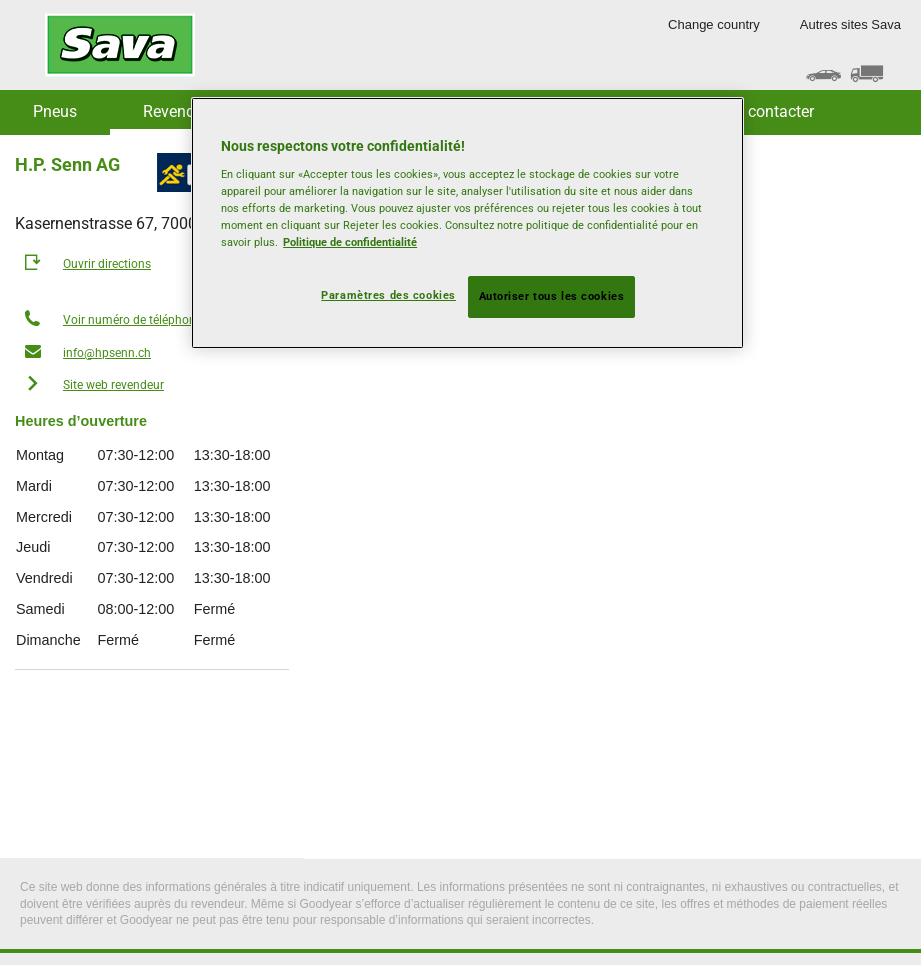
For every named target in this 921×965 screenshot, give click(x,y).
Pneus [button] (55, 111)
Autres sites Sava (850, 24)
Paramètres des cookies (388, 295)
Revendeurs (184, 111)
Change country (714, 24)
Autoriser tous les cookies (552, 296)
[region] (467, 223)
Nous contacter (760, 111)
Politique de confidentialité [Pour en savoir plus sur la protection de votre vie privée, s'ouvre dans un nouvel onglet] (350, 242)
